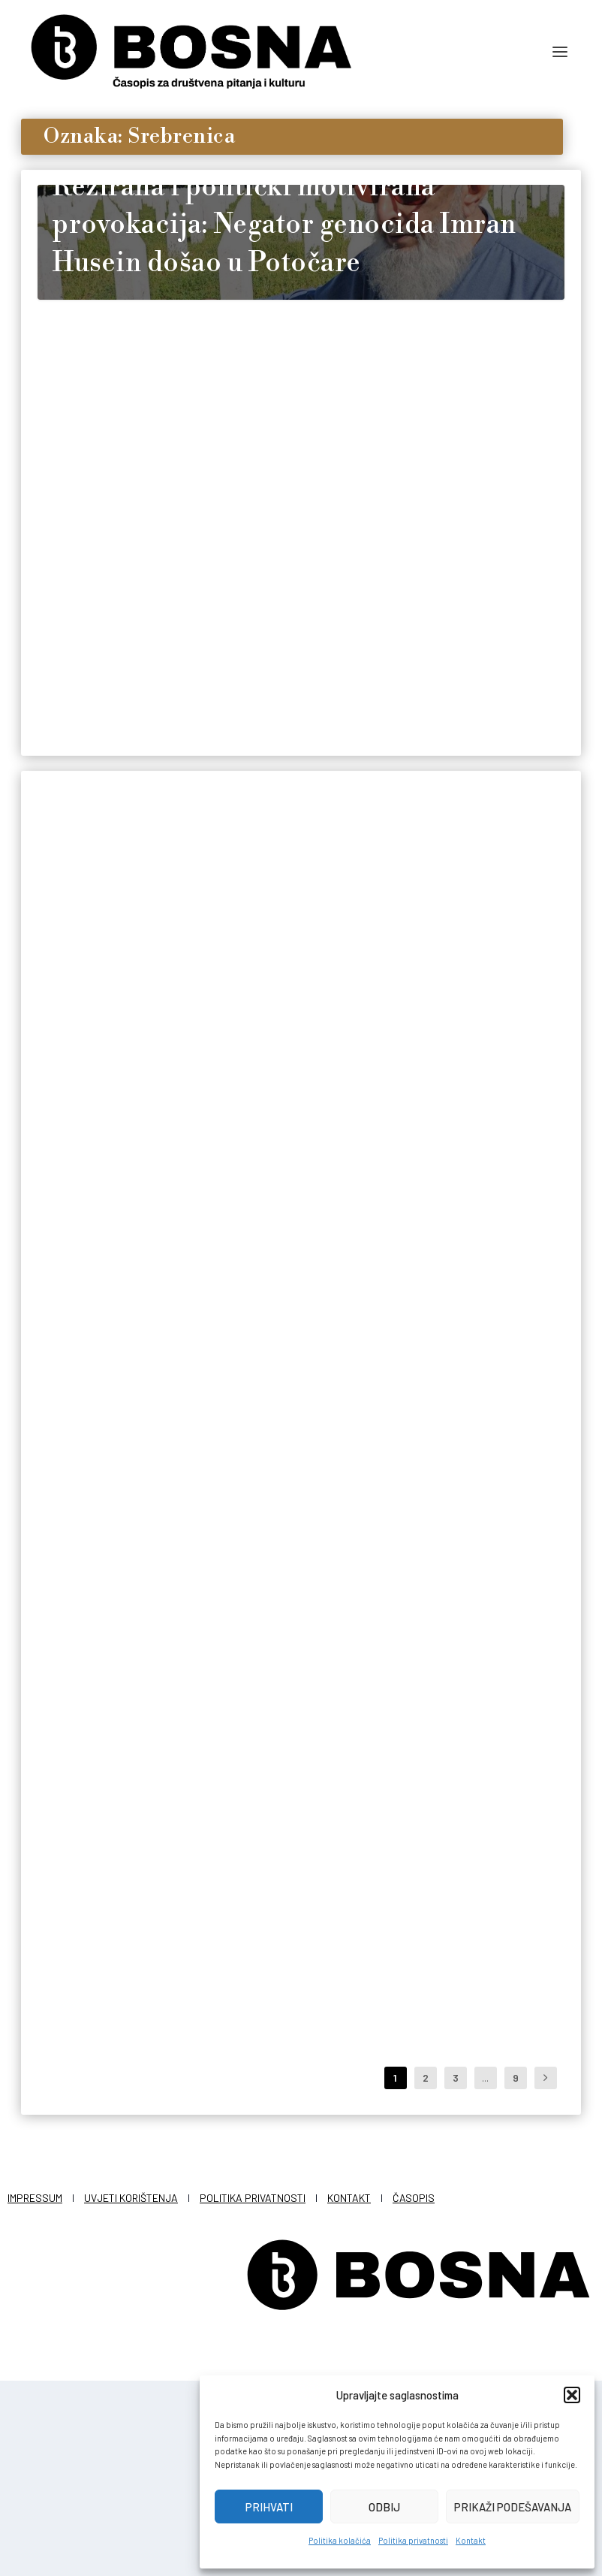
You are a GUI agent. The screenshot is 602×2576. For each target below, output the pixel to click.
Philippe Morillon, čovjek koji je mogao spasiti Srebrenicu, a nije (479, 1652)
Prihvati (269, 2507)
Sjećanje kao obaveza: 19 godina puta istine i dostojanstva (116, 796)
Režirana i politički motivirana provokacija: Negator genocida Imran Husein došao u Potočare (284, 421)
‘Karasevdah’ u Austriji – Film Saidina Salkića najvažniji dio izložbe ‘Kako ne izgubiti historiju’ (298, 1256)
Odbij (384, 2507)
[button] (571, 2394)
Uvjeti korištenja (131, 2393)
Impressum (35, 2393)
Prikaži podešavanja (512, 2507)
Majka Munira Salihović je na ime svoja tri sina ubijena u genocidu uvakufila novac (481, 1245)
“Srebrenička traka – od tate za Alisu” (117, 2050)
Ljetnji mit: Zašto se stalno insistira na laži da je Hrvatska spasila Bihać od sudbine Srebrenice (300, 2092)
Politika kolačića (340, 2540)
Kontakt (471, 2540)
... (485, 2272)
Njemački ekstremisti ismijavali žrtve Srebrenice (467, 2036)
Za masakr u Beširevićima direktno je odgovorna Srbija (291, 1674)
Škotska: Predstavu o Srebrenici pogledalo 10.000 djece (108, 1674)
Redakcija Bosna (95, 872)
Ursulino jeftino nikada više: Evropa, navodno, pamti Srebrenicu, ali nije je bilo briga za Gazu (119, 1268)
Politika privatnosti (413, 2540)
